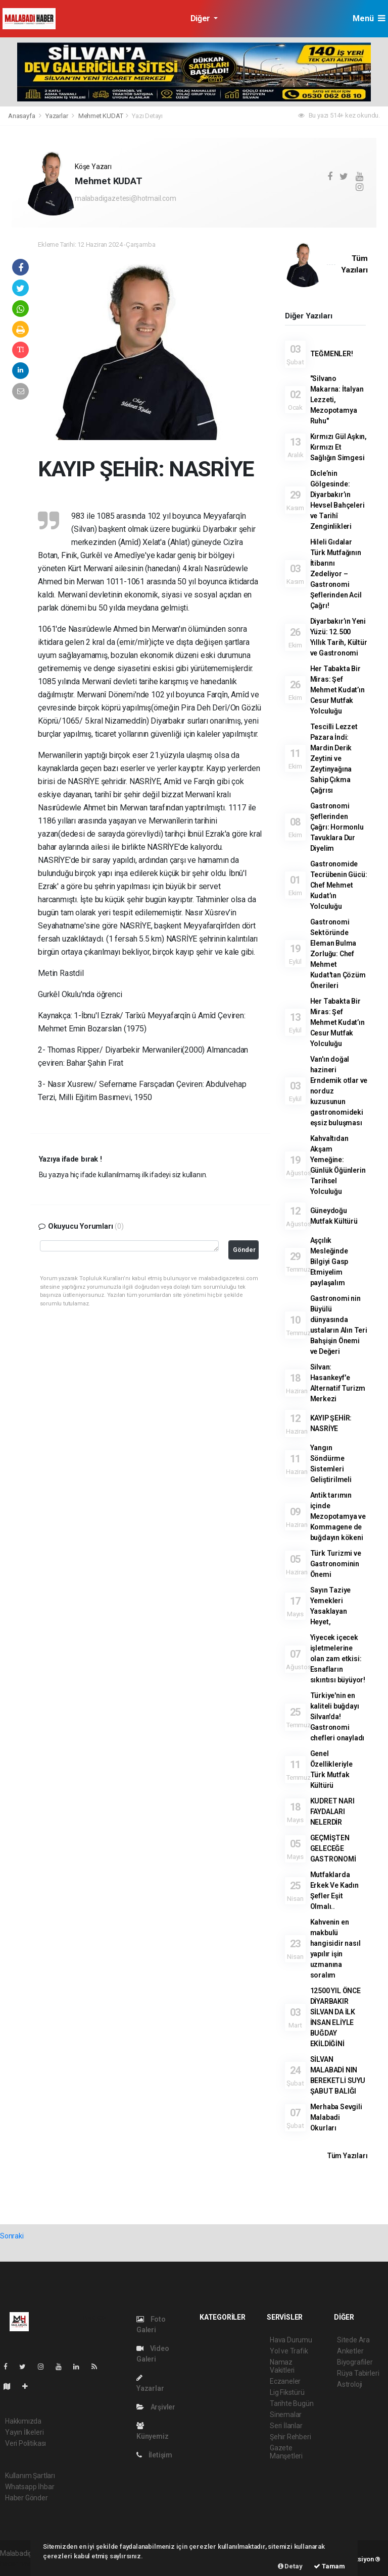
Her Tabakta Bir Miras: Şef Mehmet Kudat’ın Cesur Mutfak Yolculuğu (337, 690)
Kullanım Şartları (30, 2476)
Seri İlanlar (286, 2426)
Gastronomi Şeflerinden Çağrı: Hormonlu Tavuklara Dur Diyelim (337, 827)
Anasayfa (22, 116)
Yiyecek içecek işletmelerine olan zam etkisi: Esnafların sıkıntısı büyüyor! (338, 1658)
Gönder (244, 1249)
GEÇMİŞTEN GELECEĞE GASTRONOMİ (333, 1848)
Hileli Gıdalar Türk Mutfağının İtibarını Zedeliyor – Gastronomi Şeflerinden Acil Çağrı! (336, 574)
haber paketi (19, 2564)
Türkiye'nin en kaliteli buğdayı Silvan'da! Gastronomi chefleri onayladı (337, 1716)
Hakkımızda (23, 2421)
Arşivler (155, 2407)
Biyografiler (355, 2362)
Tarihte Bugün (292, 2403)
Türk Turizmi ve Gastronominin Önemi (335, 1563)
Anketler (350, 2351)
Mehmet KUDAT (100, 116)
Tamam (329, 2566)
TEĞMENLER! (331, 354)
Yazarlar (57, 116)
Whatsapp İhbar (29, 2487)
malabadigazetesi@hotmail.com (125, 198)
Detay (290, 2566)
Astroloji (349, 2384)
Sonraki (12, 2236)
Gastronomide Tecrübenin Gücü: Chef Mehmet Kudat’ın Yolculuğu (338, 885)
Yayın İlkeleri (24, 2432)
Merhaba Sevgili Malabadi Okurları (336, 2117)
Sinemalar (286, 2414)
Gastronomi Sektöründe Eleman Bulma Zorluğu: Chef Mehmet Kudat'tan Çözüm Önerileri (338, 954)
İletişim (154, 2455)
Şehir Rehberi (290, 2437)
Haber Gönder (26, 2498)
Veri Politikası (25, 2443)
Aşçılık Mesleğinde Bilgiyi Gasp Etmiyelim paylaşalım (329, 1261)
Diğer (201, 18)
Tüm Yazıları (347, 2156)
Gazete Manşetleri (286, 2452)
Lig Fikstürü (287, 2392)
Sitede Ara (353, 2340)
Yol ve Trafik (289, 2351)
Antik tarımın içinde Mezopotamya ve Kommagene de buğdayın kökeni (338, 1516)
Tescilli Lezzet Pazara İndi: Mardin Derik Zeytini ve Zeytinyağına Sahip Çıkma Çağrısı (334, 758)
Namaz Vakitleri (282, 2366)
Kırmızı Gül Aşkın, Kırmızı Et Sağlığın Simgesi (338, 447)
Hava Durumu (291, 2340)
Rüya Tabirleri (358, 2373)
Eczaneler (285, 2381)
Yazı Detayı (147, 116)
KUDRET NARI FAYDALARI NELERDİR (332, 1811)
